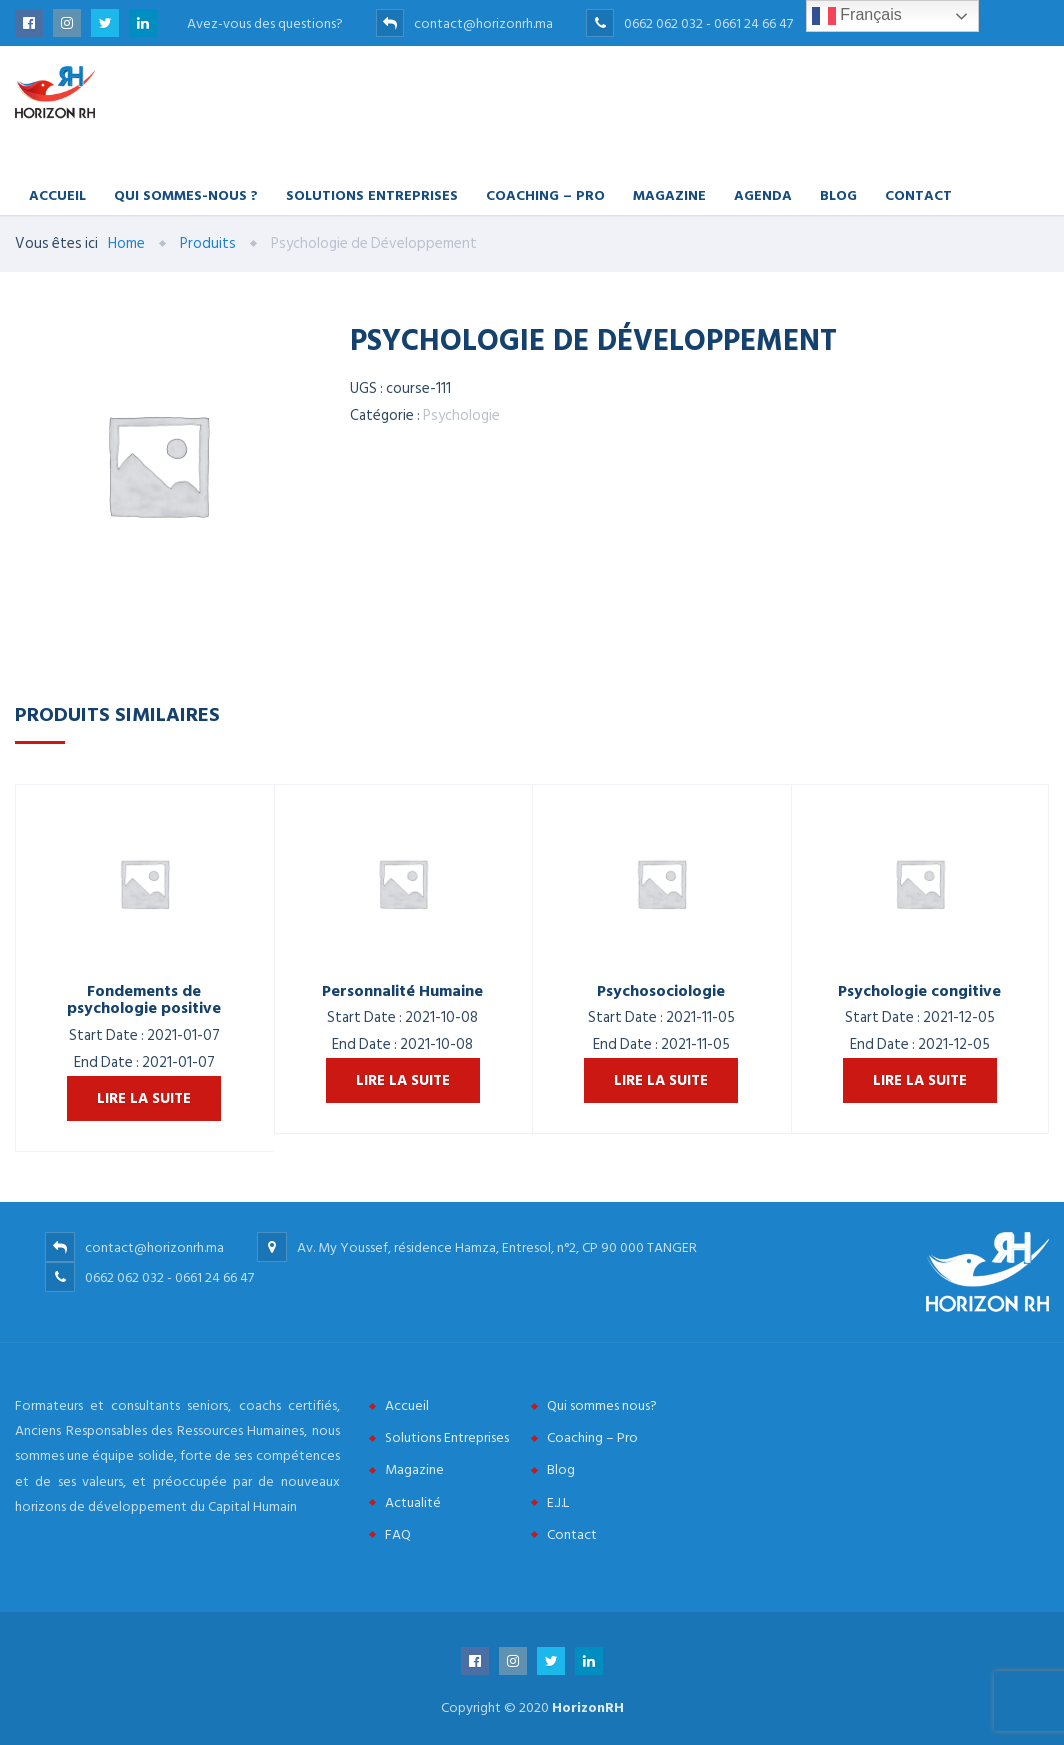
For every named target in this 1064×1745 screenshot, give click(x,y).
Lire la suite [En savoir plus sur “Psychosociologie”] (661, 1080)
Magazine (669, 194)
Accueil (57, 194)
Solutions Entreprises (372, 194)
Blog (838, 194)
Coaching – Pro (545, 194)
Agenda (763, 194)
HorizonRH (588, 1707)
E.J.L (558, 1502)
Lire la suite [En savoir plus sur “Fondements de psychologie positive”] (144, 1098)
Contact (918, 194)
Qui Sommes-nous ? (186, 194)
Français (857, 16)
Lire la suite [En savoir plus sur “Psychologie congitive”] (920, 1080)
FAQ (398, 1534)
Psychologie (461, 415)
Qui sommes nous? (602, 1405)
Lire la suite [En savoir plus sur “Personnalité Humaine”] (403, 1080)
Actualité (413, 1502)
